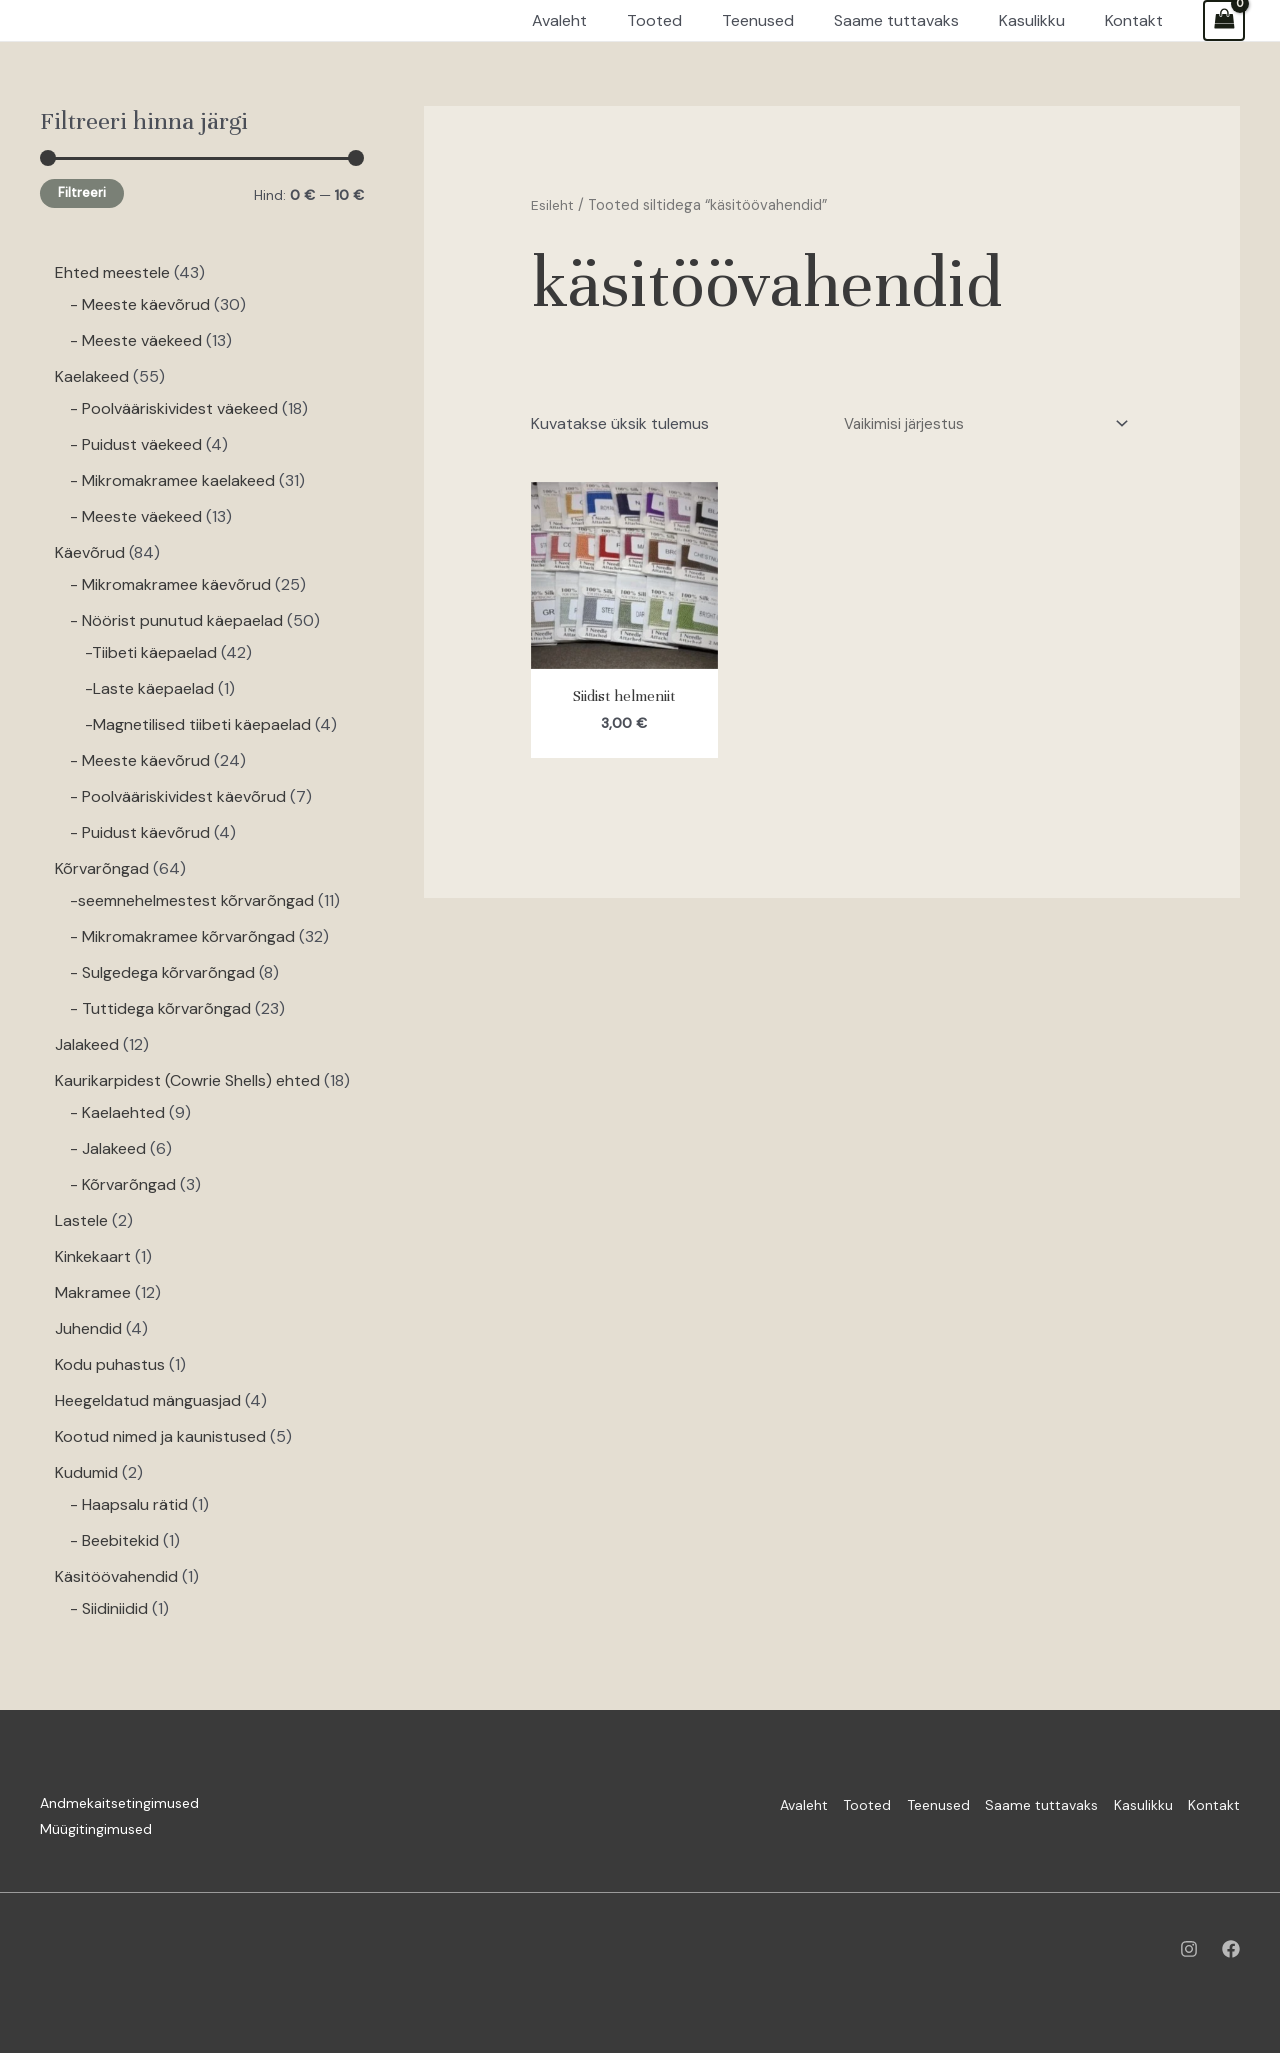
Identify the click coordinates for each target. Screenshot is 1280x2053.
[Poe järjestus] (974, 425)
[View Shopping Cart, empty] (1224, 20)
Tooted (805, 1803)
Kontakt (1214, 1803)
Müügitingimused (96, 1829)
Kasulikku (1127, 1803)
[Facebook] (1231, 1949)
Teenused (891, 1803)
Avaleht (726, 1803)
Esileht (553, 205)
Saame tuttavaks (1010, 1803)
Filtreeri (82, 193)
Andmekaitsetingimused (119, 1803)
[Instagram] (1189, 1949)
